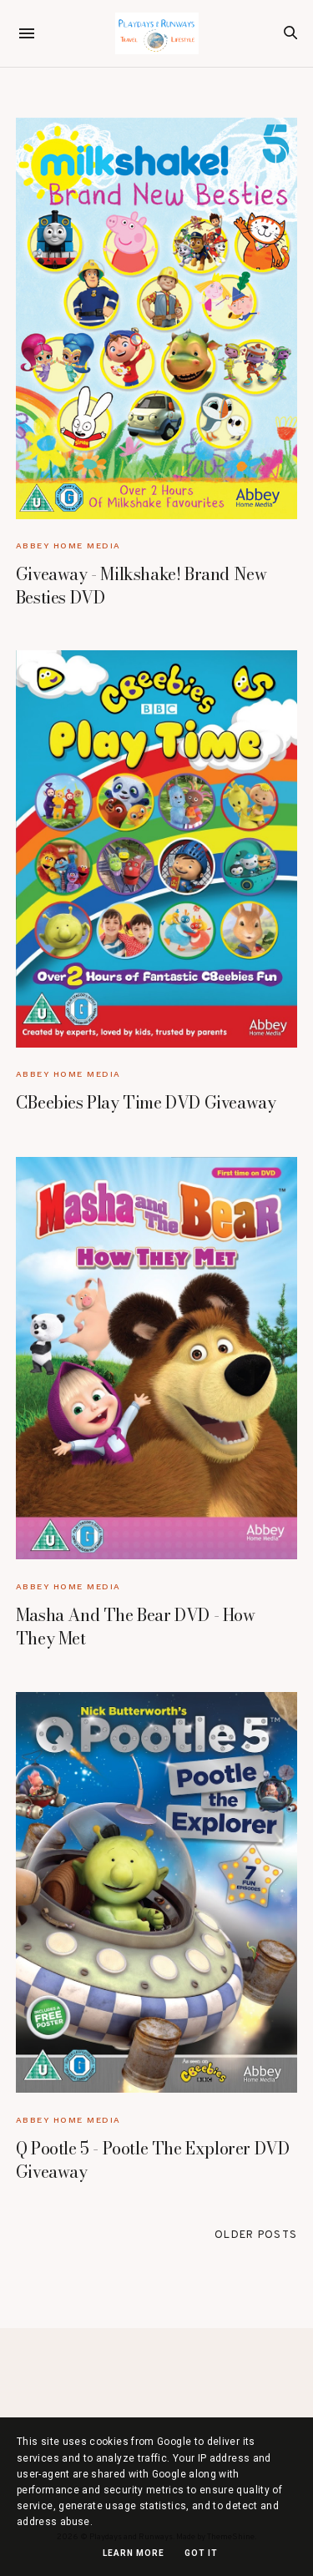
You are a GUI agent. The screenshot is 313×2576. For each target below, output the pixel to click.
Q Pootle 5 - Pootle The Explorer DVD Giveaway (153, 2160)
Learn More (133, 2553)
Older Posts (256, 2235)
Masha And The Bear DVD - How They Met (135, 1626)
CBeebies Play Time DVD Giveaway (146, 1102)
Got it (201, 2553)
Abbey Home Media (68, 545)
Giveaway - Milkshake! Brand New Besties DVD (141, 585)
